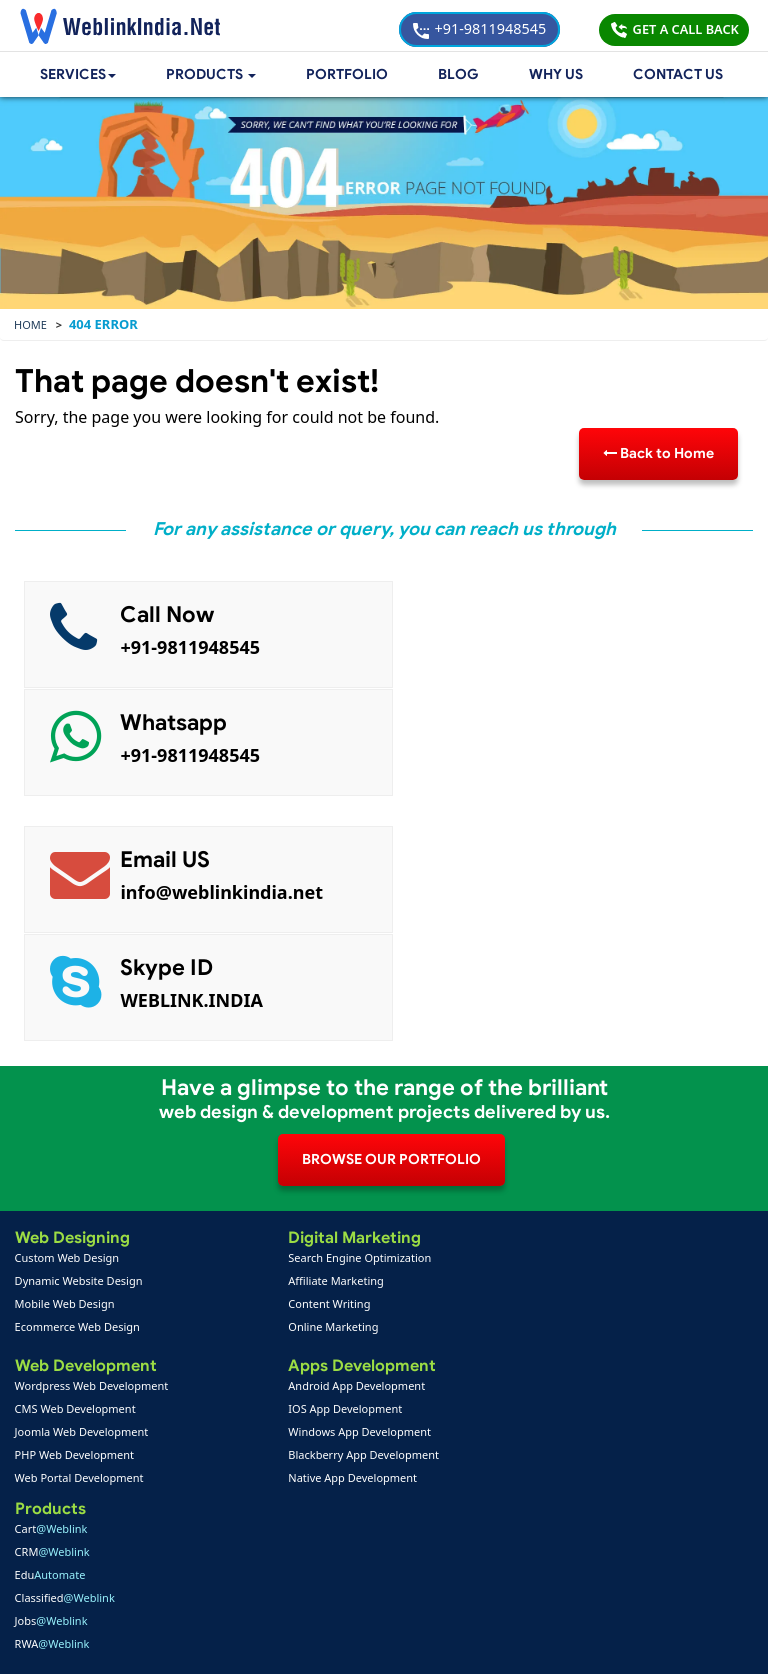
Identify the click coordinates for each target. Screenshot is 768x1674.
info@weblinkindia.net (244, 1431)
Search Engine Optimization (332, 987)
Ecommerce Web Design (77, 1056)
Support (525, 1277)
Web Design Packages (563, 1161)
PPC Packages (543, 1207)
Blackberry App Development (336, 1184)
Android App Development (329, 1115)
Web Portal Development (79, 1207)
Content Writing (302, 1033)
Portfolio (350, 75)
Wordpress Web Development (92, 1115)
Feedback (47, 1300)
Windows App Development (332, 1161)
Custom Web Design (67, 987)
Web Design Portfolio (318, 1254)
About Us (46, 1277)
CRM (544, 1010)
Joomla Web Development (82, 1161)
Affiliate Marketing (308, 1010)
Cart (543, 987)
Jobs (543, 1079)
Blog (459, 75)
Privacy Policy (653, 1643)
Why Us (556, 75)
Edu (542, 1033)
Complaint (49, 1323)
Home (38, 1254)
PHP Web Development (74, 1184)
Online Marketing (306, 1056)
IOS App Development (318, 1138)
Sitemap (525, 1300)
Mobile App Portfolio (317, 1277)
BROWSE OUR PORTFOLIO (392, 890)
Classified (557, 1056)
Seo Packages (542, 1184)
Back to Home (661, 388)
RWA (544, 1102)
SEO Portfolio (298, 1300)
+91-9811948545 (502, 25)
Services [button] (80, 75)
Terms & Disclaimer (527, 1643)
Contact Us (678, 75)
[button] (215, 75)
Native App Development (325, 1207)
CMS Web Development (75, 1138)
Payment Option (546, 1254)
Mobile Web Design (65, 1033)
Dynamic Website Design (79, 1010)
